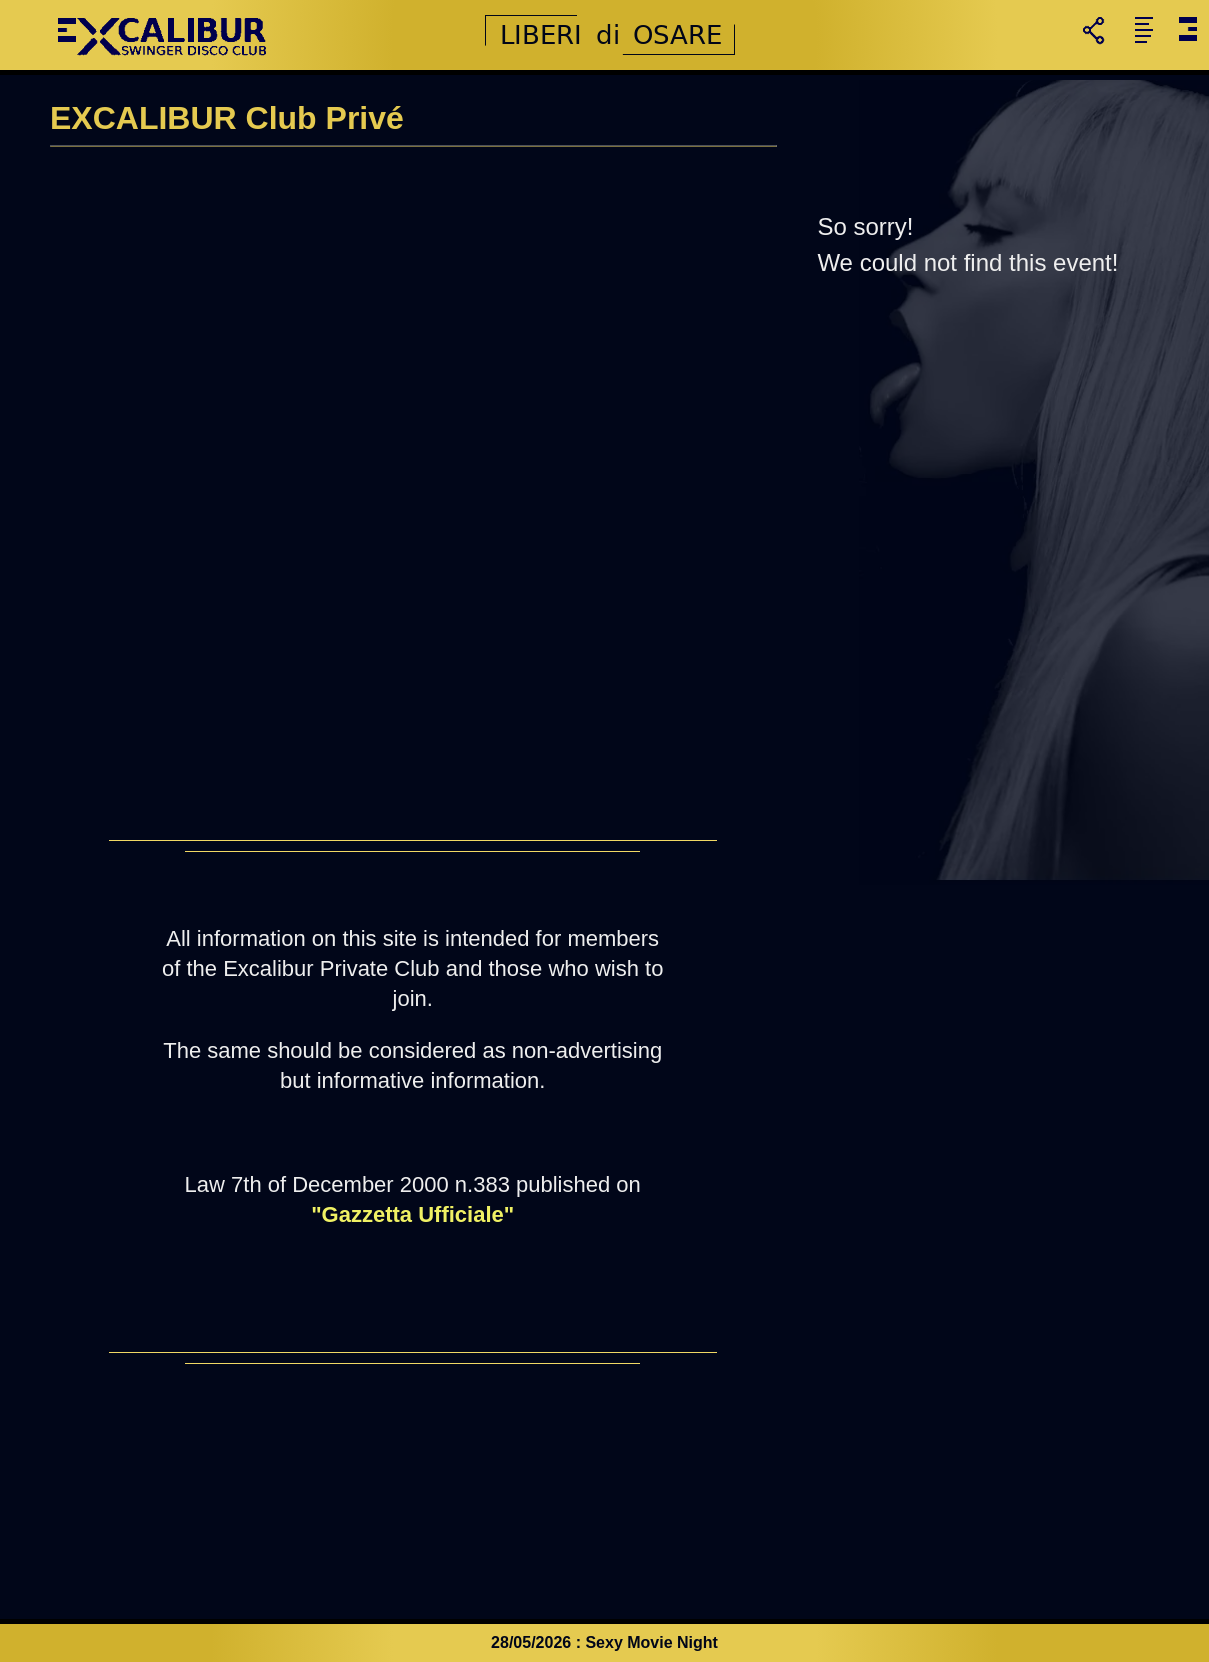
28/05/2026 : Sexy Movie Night (604, 1642)
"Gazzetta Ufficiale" (412, 1214)
